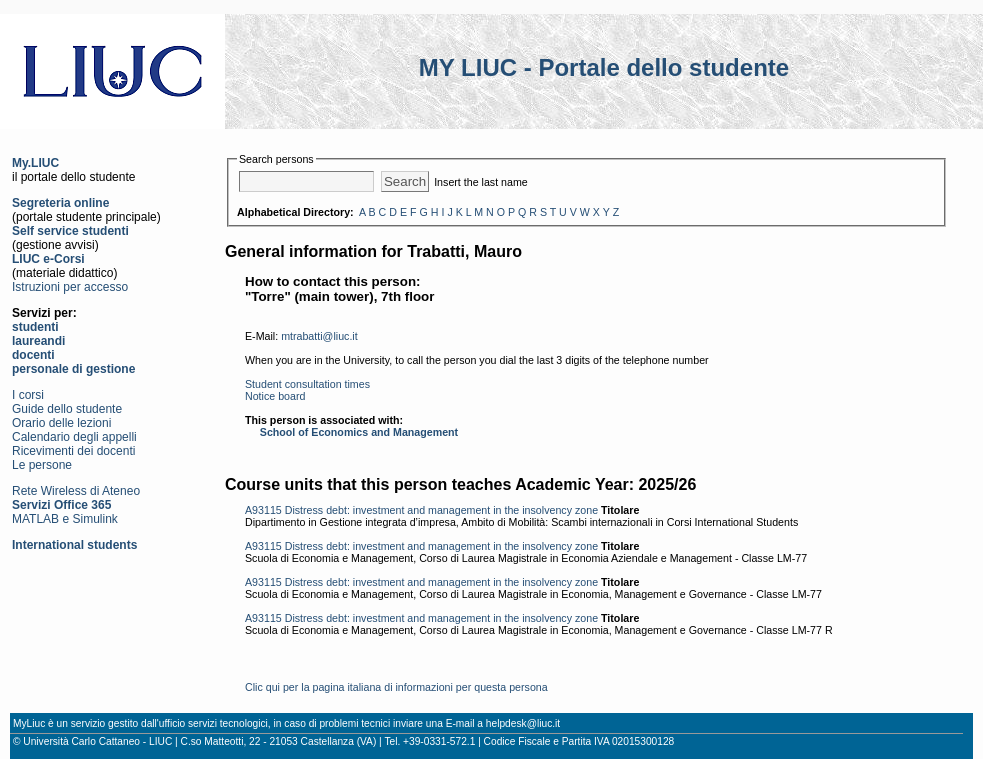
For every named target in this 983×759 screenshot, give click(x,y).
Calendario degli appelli (74, 437)
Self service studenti (70, 231)
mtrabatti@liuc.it (319, 336)
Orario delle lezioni (61, 423)
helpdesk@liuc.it (523, 723)
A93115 (263, 510)
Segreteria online (60, 203)
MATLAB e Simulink (65, 519)
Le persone (42, 465)
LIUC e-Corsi (48, 259)
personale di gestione (73, 369)
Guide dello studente (67, 409)
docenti (33, 355)
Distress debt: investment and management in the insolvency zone (441, 510)
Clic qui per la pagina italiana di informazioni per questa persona (396, 687)
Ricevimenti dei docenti (73, 451)
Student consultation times (307, 384)
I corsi (28, 395)
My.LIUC (35, 163)
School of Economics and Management (359, 432)
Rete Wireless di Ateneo (76, 491)
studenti (35, 327)
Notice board (275, 396)
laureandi (38, 341)
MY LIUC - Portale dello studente (604, 67)
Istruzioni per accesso (70, 287)
